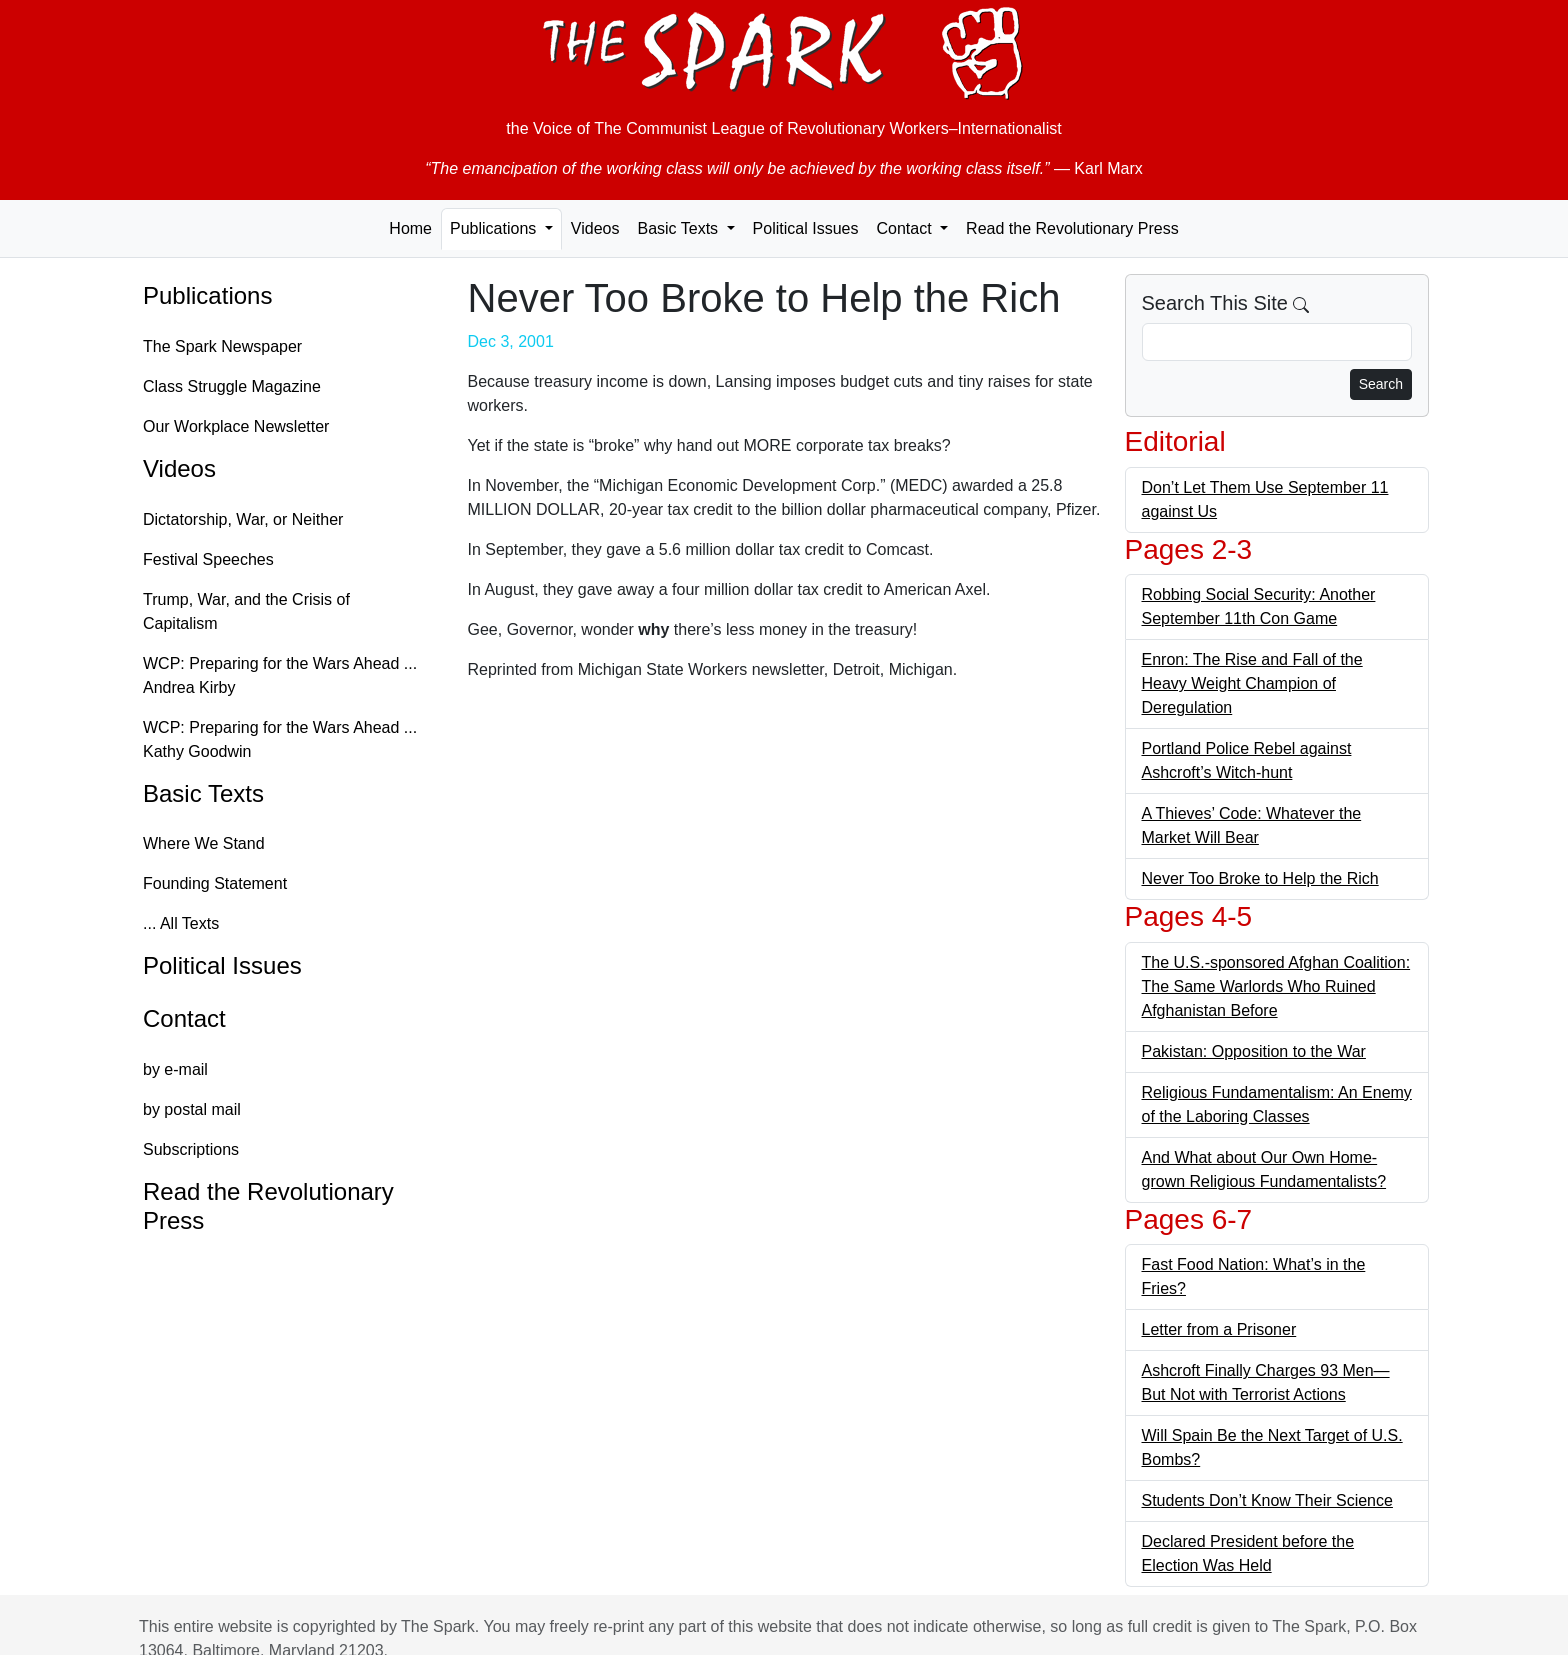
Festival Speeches (208, 559)
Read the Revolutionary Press (1072, 228)
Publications (207, 295)
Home (410, 228)
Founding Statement (215, 883)
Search (1381, 384)
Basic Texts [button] (679, 228)
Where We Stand (204, 843)
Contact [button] (906, 228)
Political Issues (806, 228)
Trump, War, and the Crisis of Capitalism (246, 611)
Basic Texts (203, 793)
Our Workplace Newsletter (236, 426)
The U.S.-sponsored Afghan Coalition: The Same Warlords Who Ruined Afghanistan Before (1276, 986)
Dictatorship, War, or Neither (243, 519)
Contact (184, 1018)
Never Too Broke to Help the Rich (1260, 878)
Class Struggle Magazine (232, 386)
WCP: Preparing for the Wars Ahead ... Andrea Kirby (280, 675)
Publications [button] (495, 228)
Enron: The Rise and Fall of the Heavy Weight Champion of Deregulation (1252, 683)
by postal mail (192, 1109)
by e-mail (175, 1069)
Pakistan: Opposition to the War (1254, 1051)
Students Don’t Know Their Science (1267, 1500)
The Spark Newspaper (222, 346)
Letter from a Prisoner (1219, 1329)
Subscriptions (191, 1149)
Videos (595, 228)
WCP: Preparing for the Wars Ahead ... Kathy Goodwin (280, 739)
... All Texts (181, 923)
